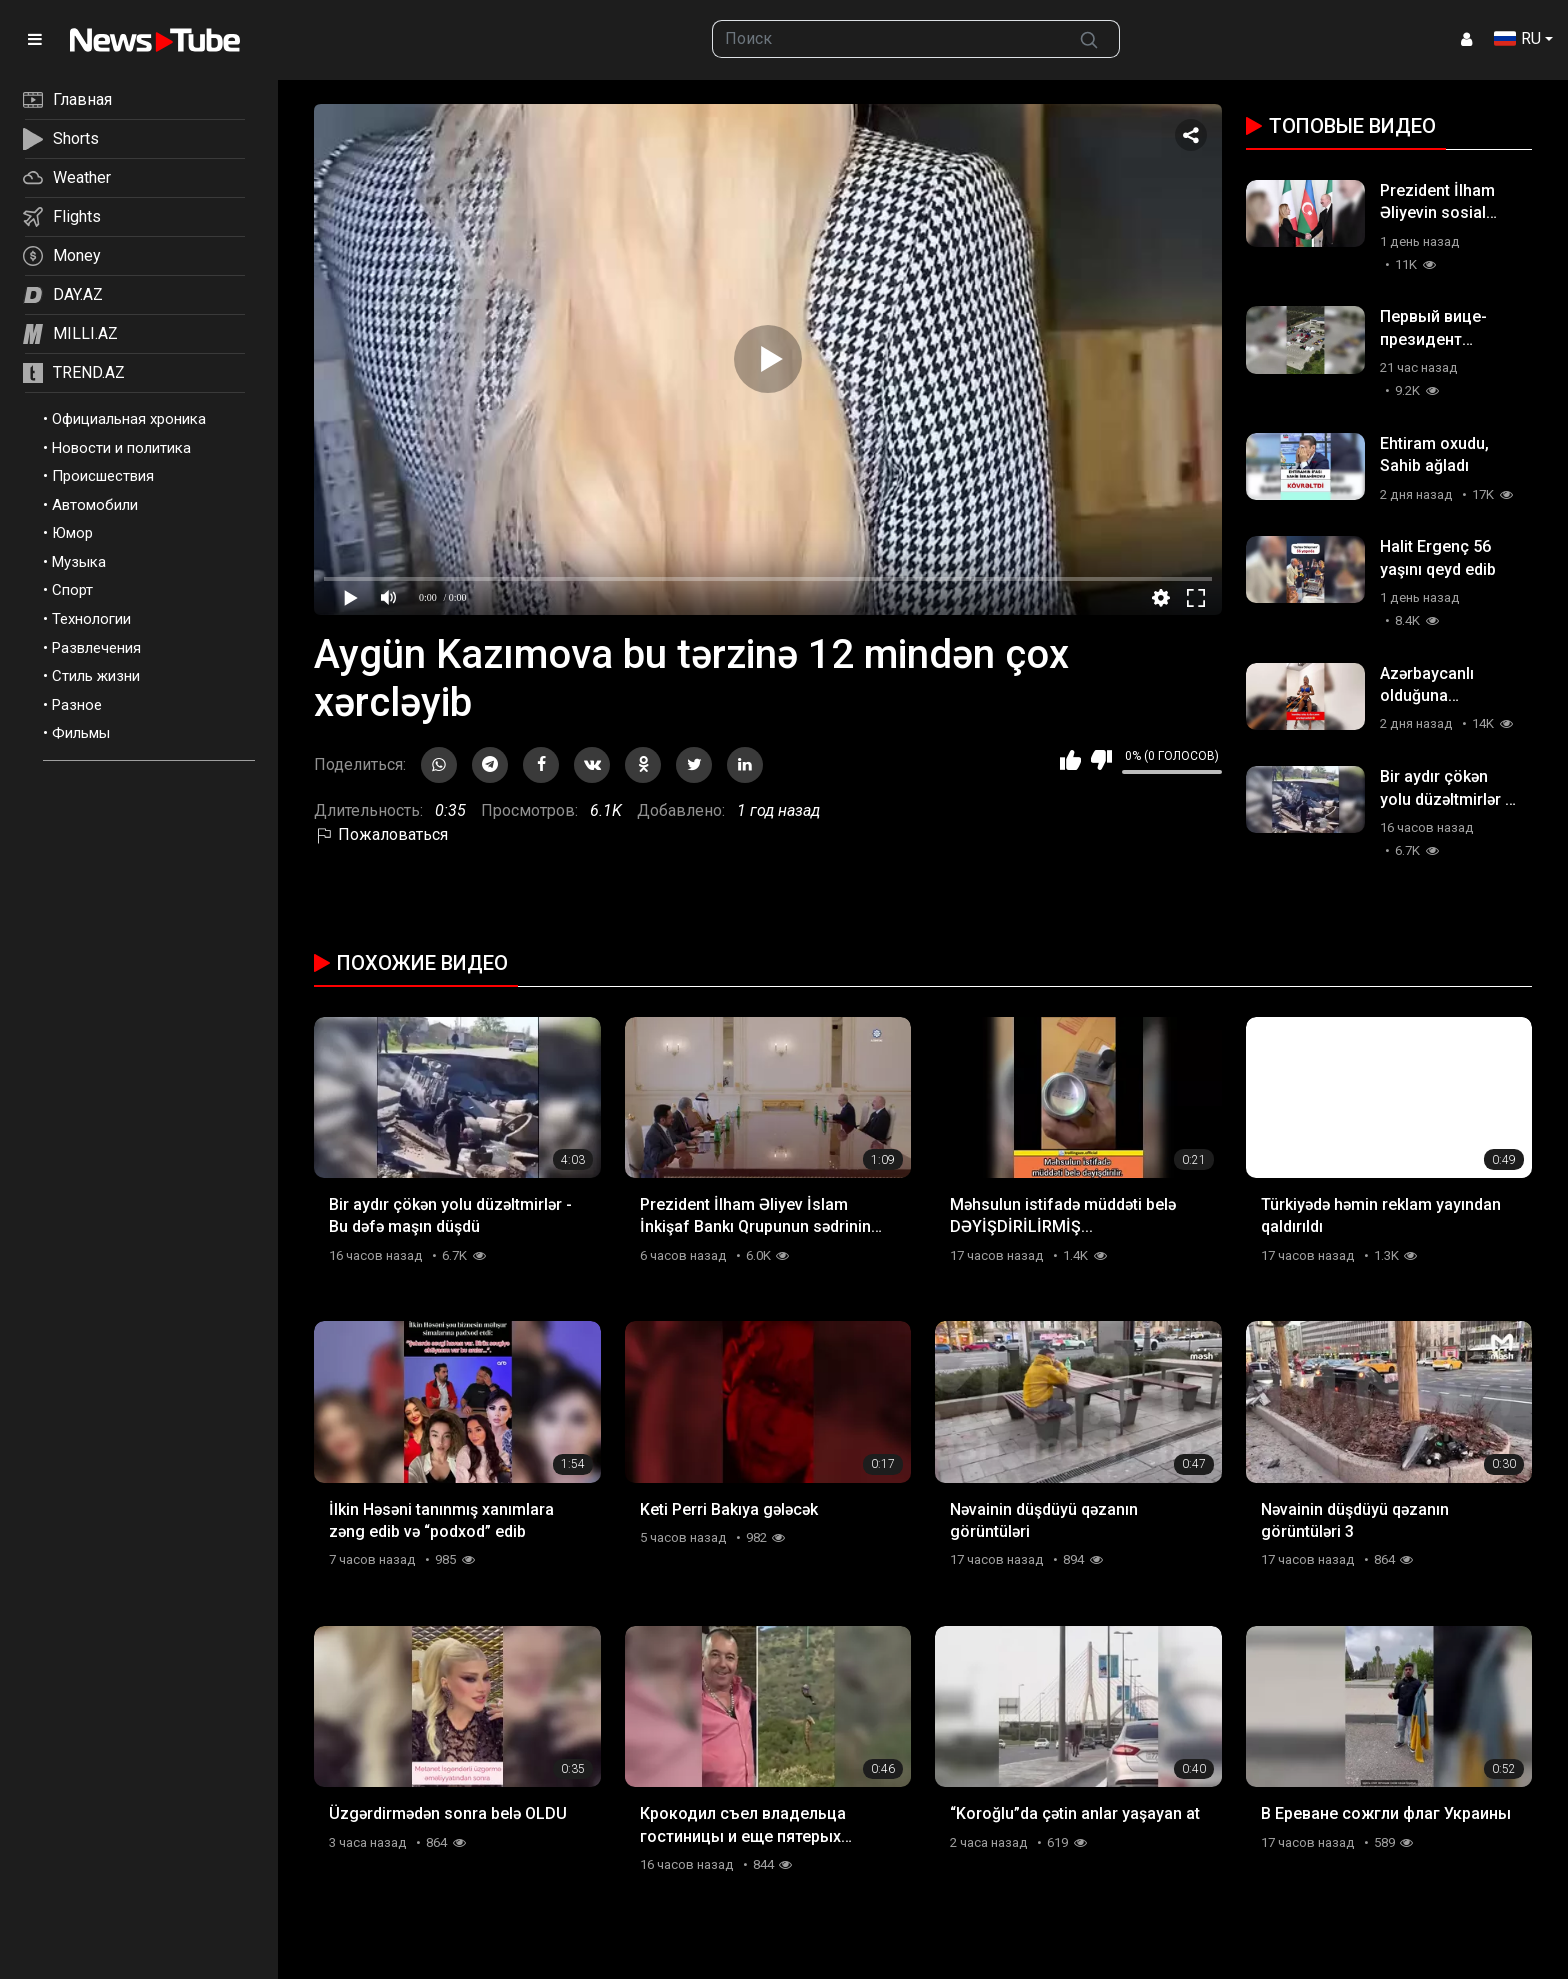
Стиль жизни (96, 676)
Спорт (72, 590)
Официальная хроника (129, 419)
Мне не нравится (1101, 760)
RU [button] (1517, 38)
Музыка (79, 562)
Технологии (91, 619)
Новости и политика (121, 448)
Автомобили (95, 505)
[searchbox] (886, 39)
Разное (77, 705)
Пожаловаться (381, 834)
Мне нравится (1070, 760)
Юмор (72, 533)
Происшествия (103, 476)
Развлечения (96, 648)
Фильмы (81, 733)
